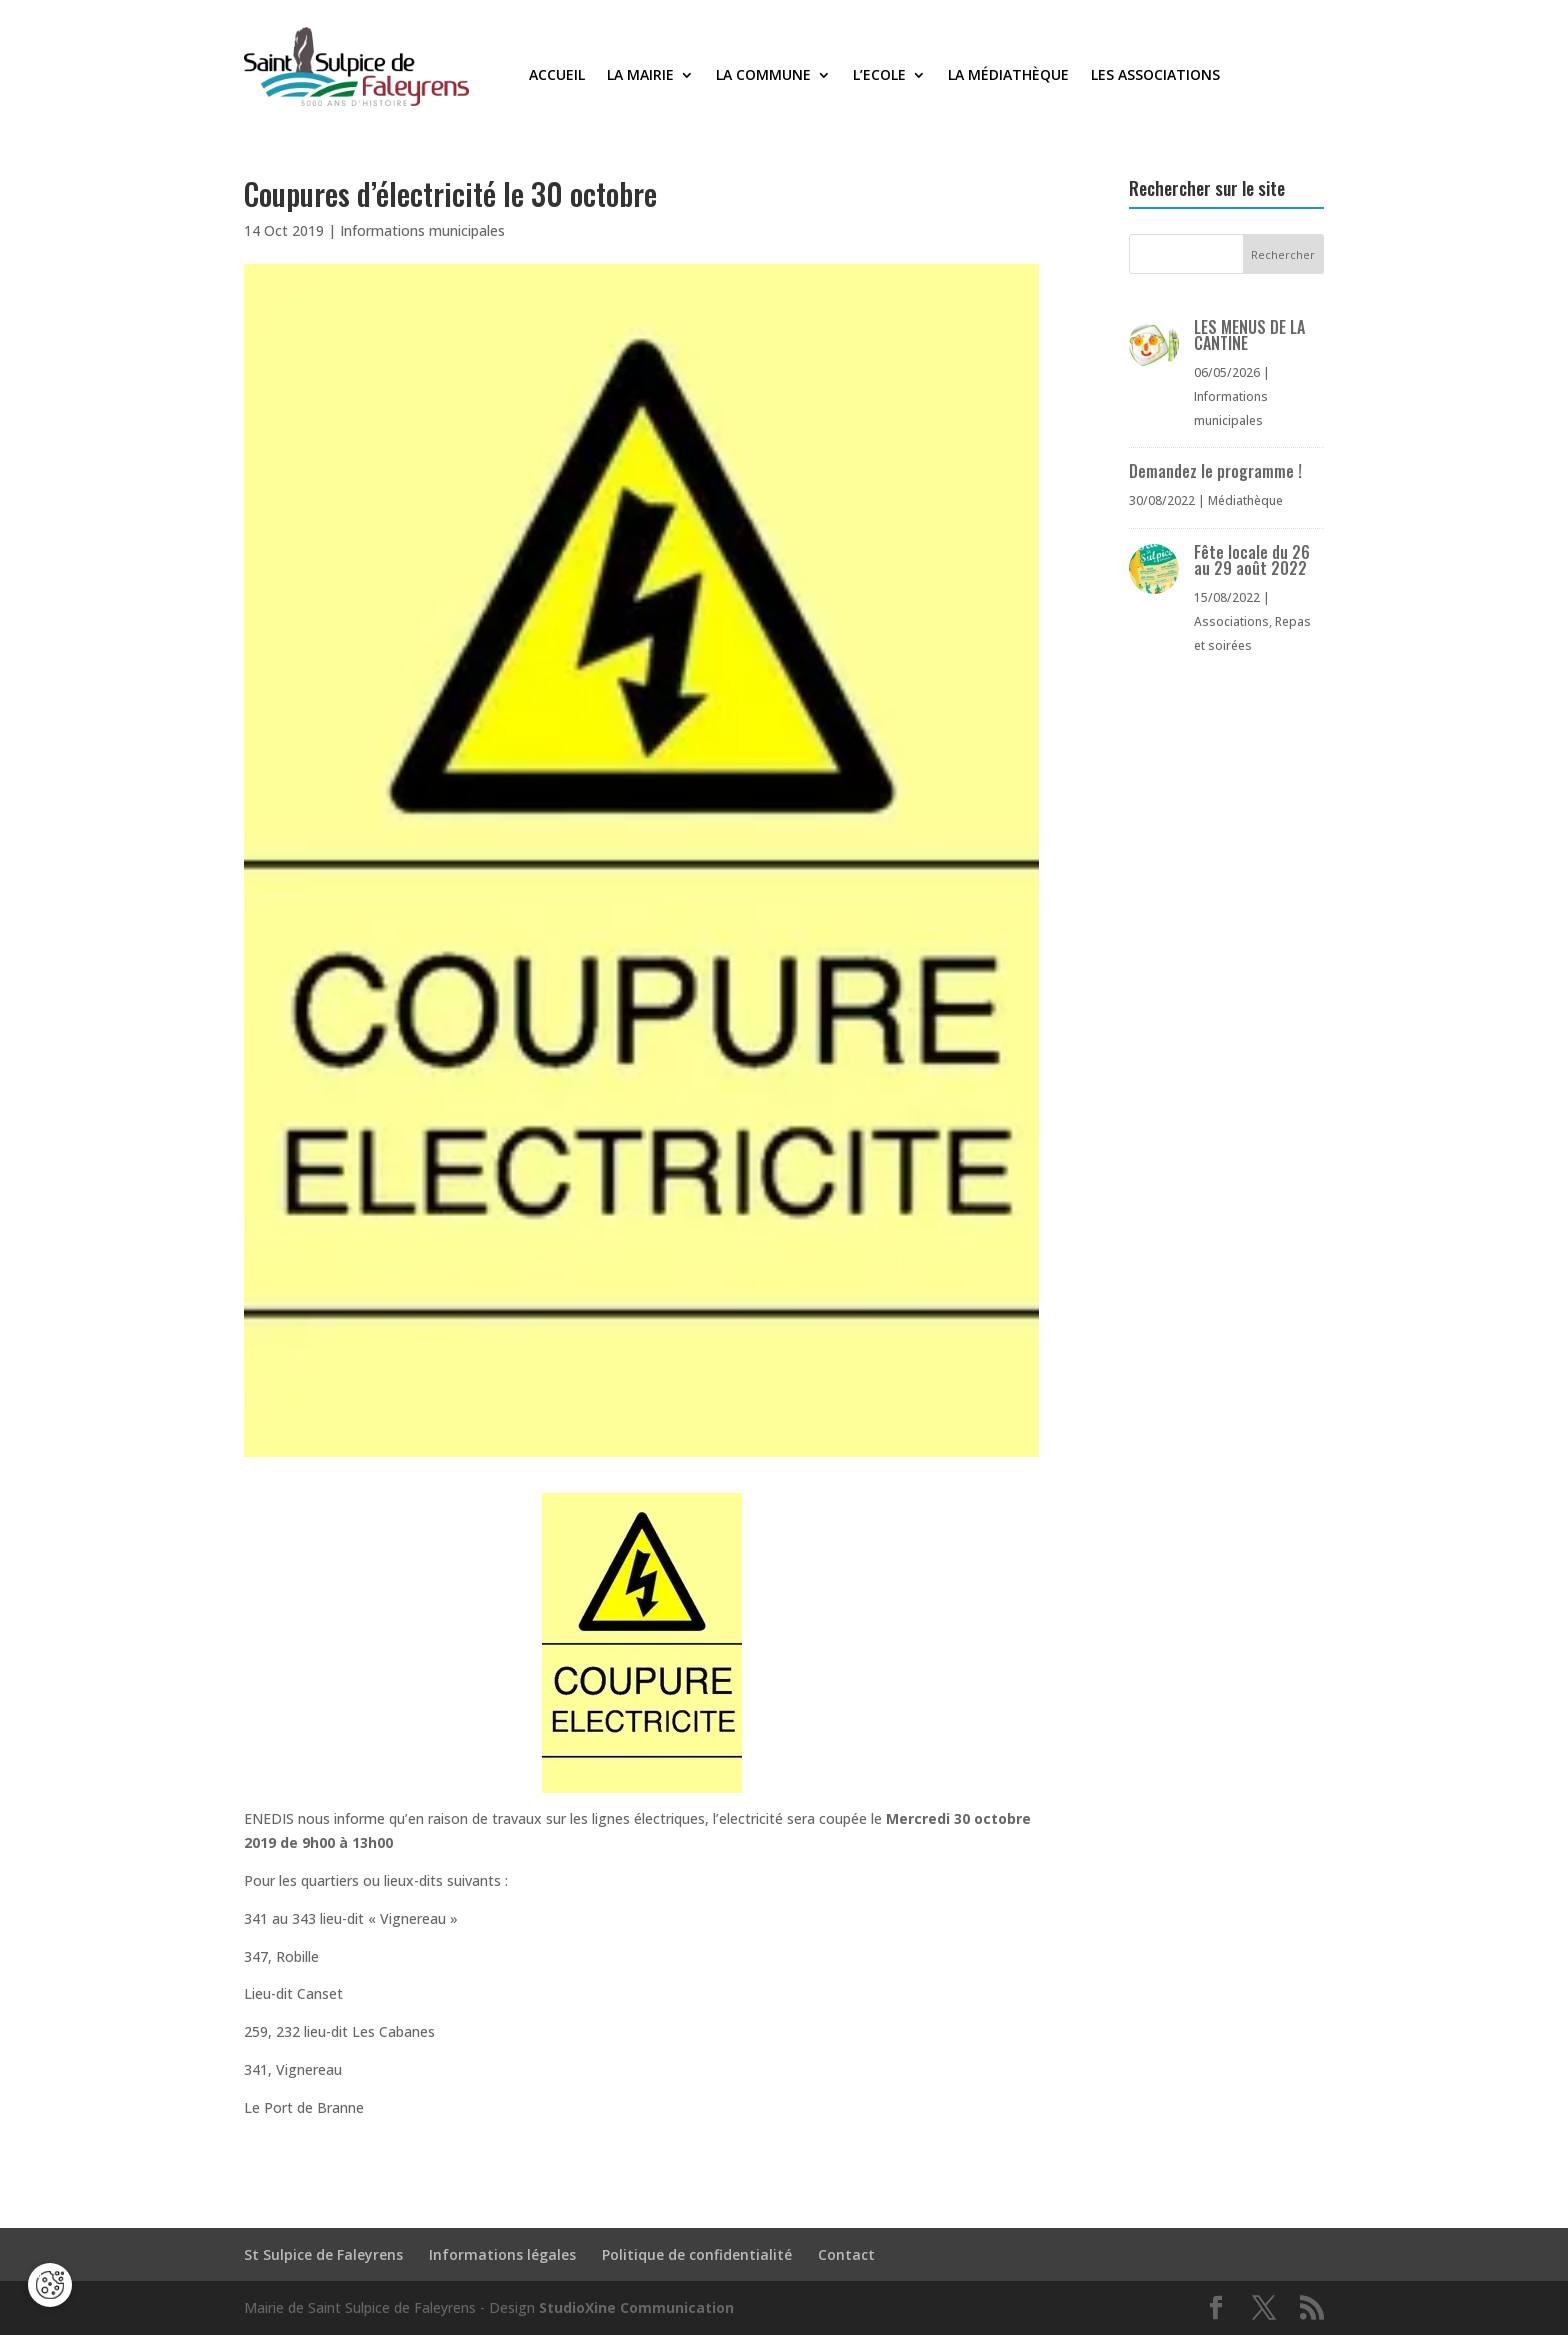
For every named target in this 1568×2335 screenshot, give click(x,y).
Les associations (1155, 76)
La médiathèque (1008, 76)
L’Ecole (879, 76)
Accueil (557, 76)
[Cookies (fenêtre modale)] (50, 2285)
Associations (1231, 621)
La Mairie (640, 76)
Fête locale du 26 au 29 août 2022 (1252, 560)
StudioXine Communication (636, 2307)
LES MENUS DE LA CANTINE (1249, 335)
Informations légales (502, 2254)
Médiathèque (1245, 500)
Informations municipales (422, 230)
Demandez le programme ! (1215, 471)
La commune (763, 76)
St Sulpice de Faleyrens (323, 2254)
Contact (846, 2254)
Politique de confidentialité (697, 2254)
